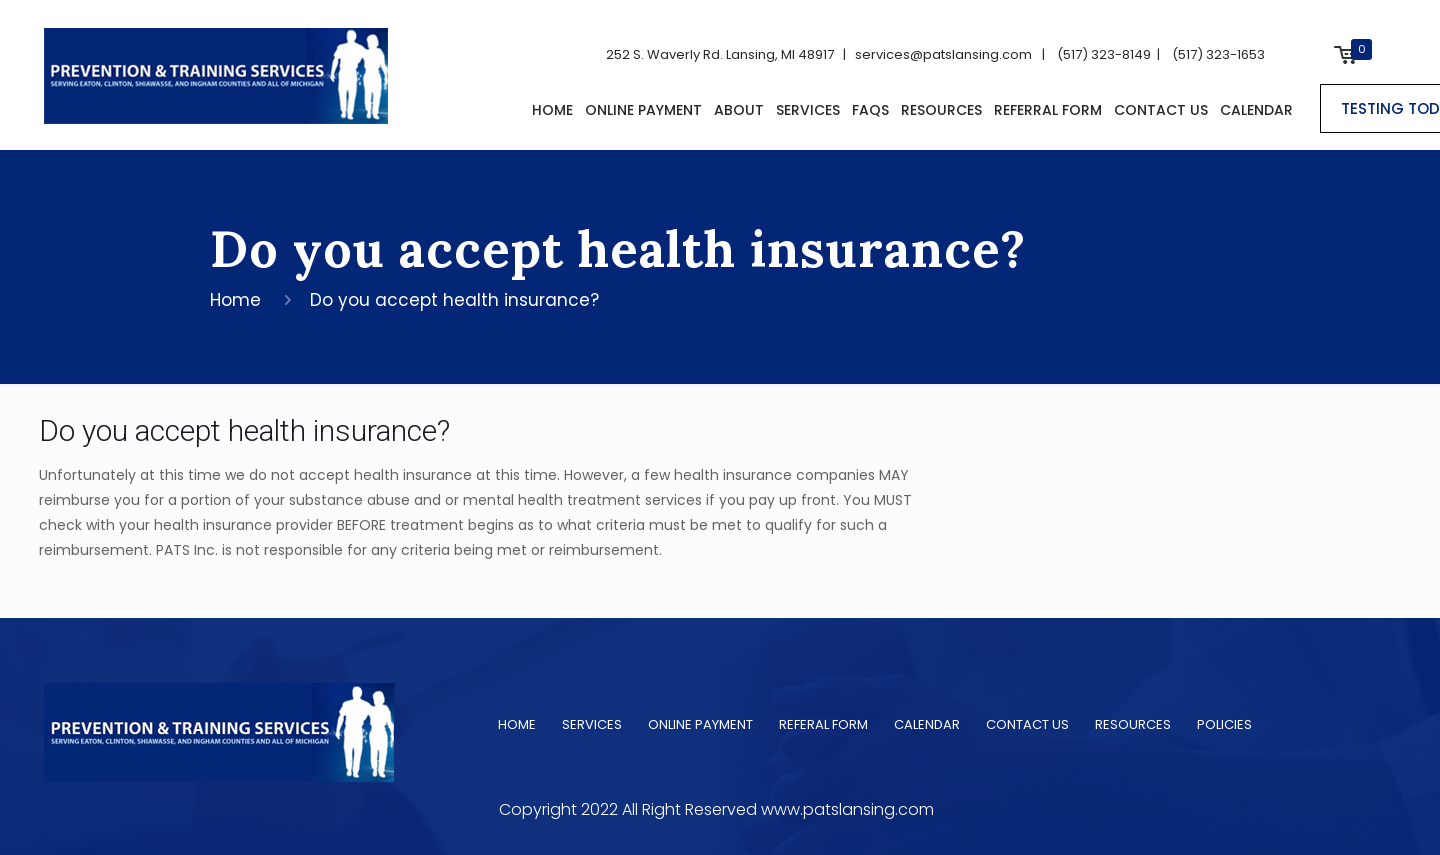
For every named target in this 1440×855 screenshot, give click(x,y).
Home (235, 300)
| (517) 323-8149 (1093, 54)
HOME (517, 724)
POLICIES (1224, 724)
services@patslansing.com (939, 54)
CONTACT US (1027, 724)
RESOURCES (1133, 724)
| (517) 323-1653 (1208, 54)
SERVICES (592, 724)
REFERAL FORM (823, 724)
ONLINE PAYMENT (700, 724)
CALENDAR (927, 724)
